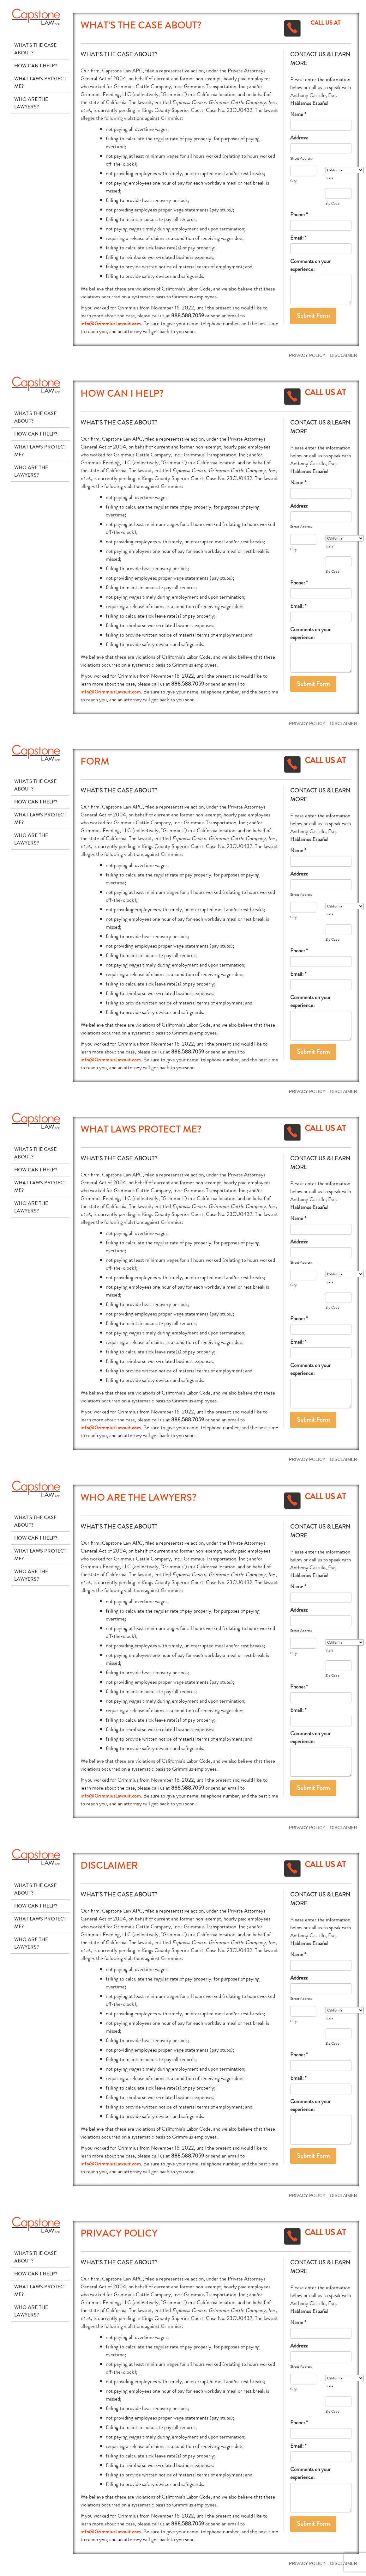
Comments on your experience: (310, 265)
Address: (299, 138)
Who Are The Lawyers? (31, 102)
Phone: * (299, 214)
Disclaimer (343, 355)
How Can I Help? (35, 65)
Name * (298, 114)
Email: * (298, 238)
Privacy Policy (307, 355)
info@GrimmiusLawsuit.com (111, 323)
